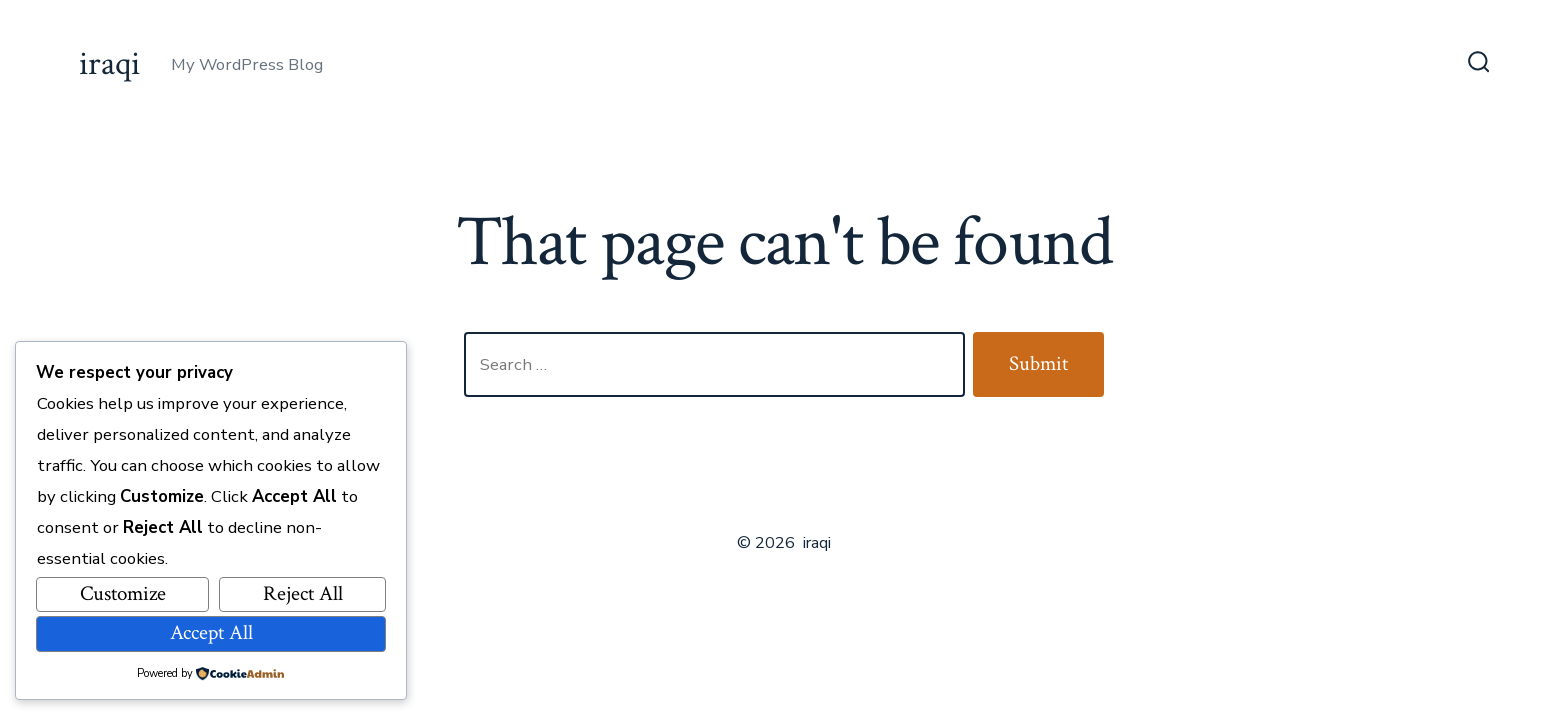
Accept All (211, 632)
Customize (123, 593)
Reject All (303, 593)
